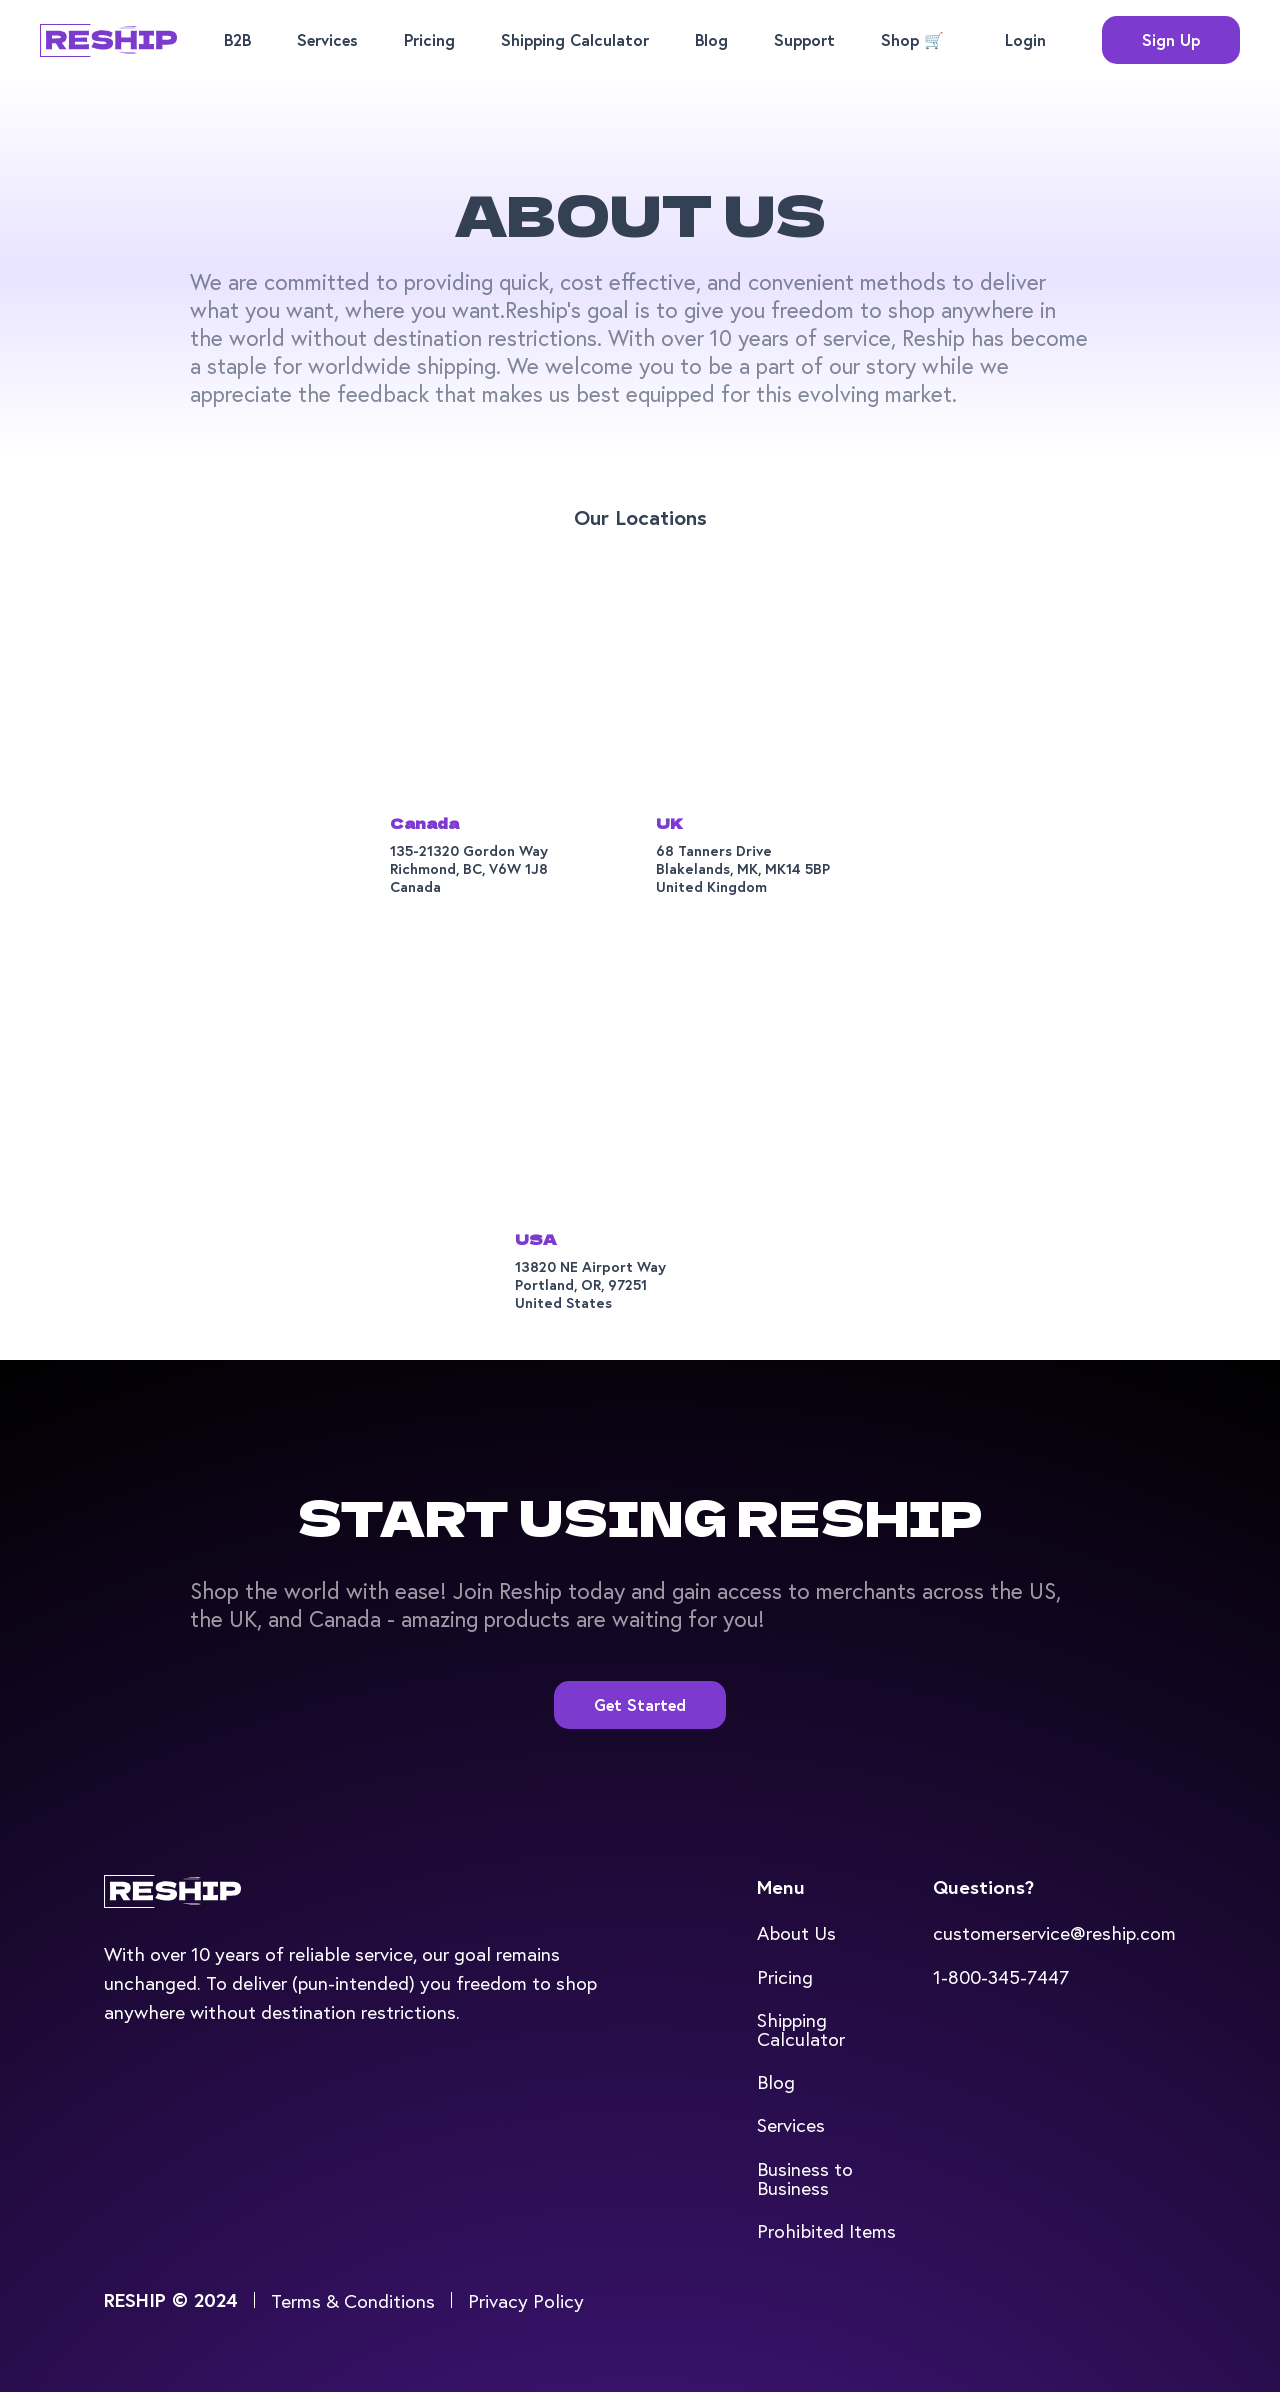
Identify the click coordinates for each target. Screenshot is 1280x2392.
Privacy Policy (526, 2300)
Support (804, 39)
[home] (108, 40)
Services (327, 39)
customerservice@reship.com (1054, 1932)
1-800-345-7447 (1001, 1976)
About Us (796, 1932)
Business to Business (805, 2178)
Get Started (640, 1704)
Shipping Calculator (575, 39)
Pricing (429, 39)
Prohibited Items (826, 2230)
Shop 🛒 (912, 39)
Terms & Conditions (353, 2300)
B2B (237, 39)
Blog (711, 39)
